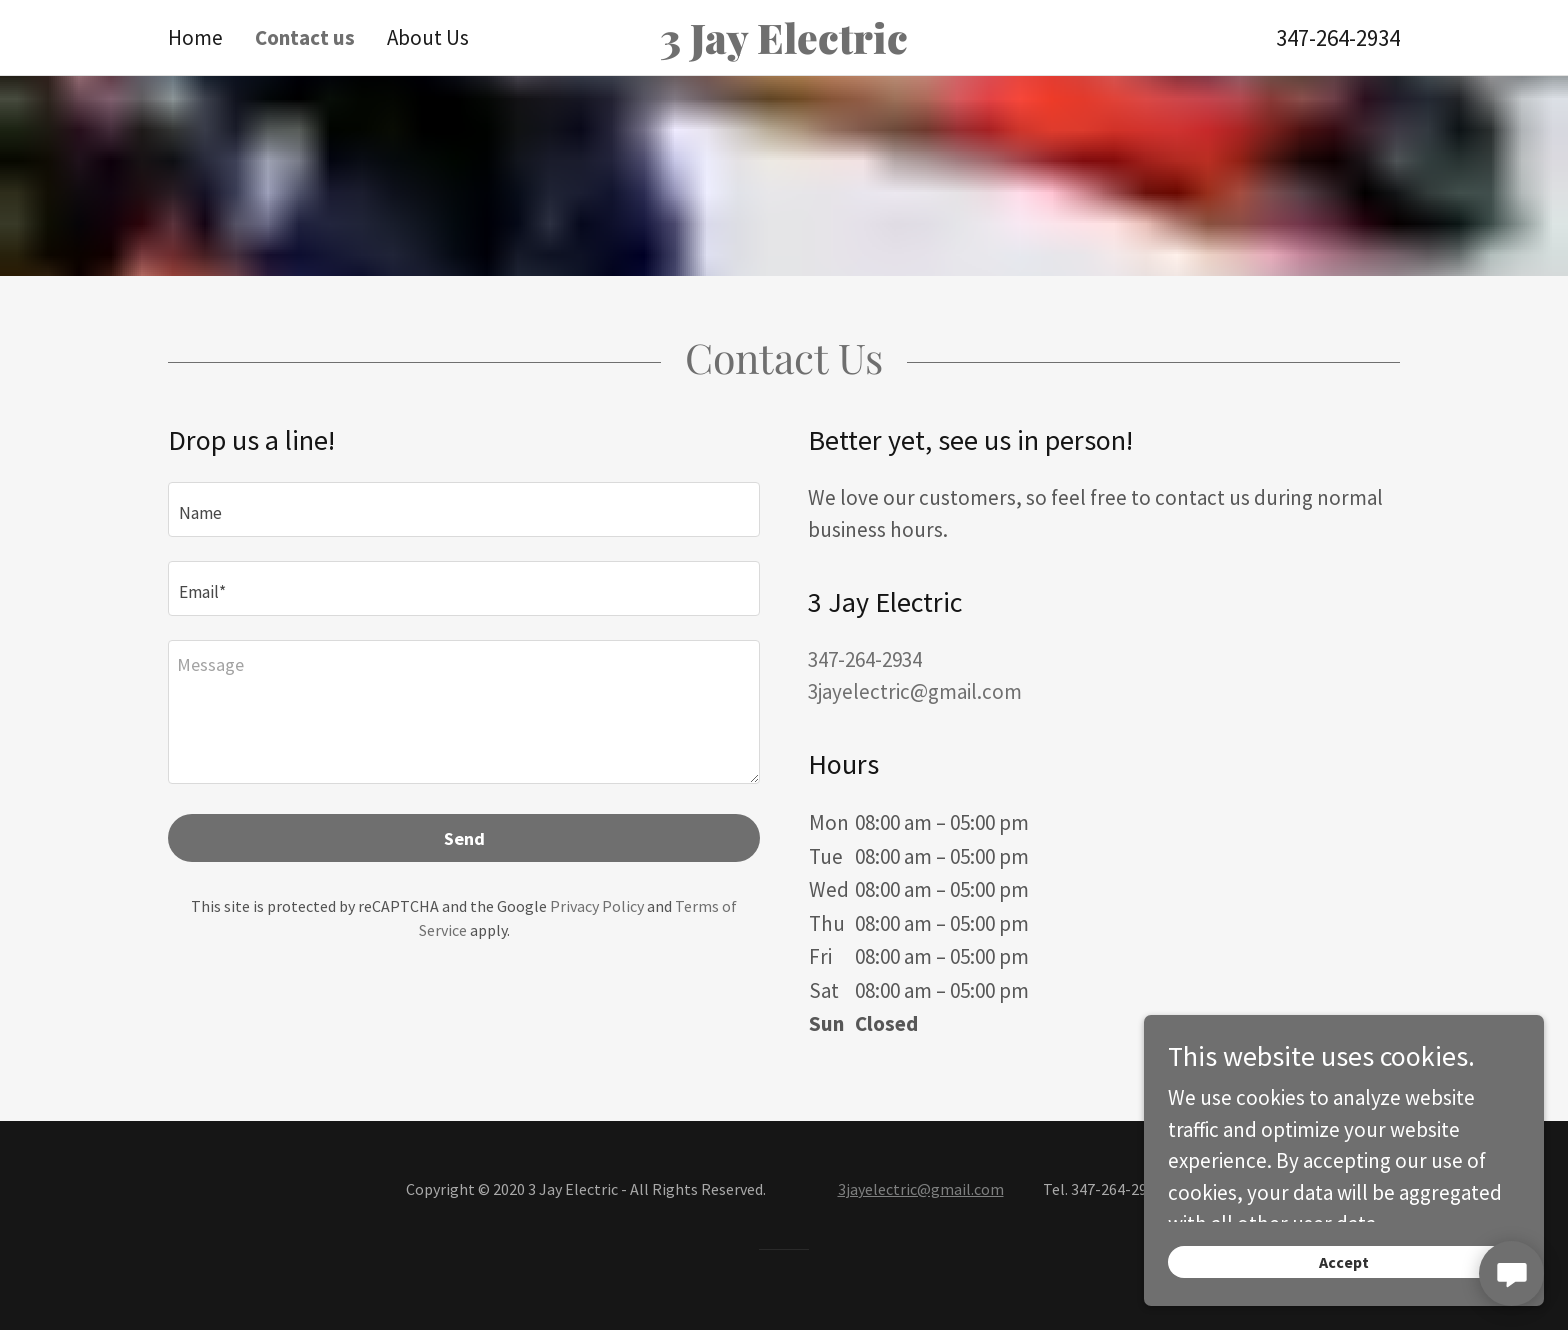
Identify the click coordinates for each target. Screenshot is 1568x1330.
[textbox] (464, 509)
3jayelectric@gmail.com (921, 1189)
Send (464, 838)
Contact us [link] (305, 38)
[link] (784, 46)
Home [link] (195, 37)
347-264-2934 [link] (1338, 37)
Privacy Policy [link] (597, 906)
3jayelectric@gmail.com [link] (915, 691)
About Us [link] (428, 37)
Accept (1344, 1262)
